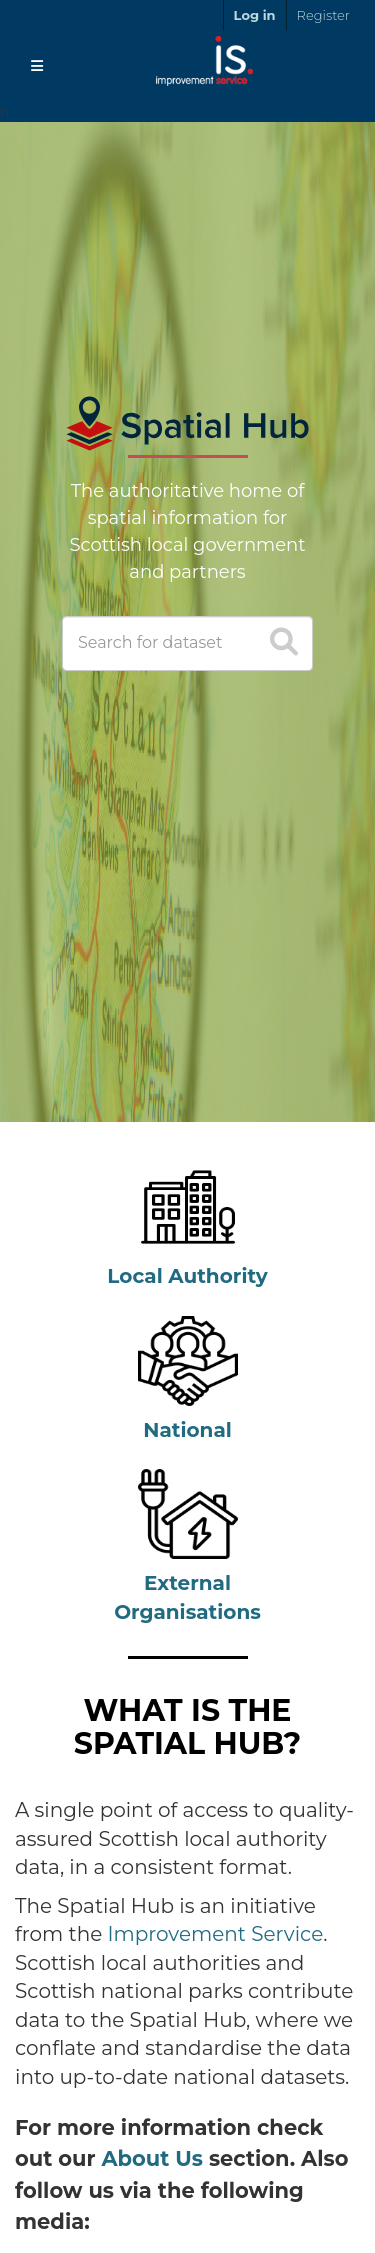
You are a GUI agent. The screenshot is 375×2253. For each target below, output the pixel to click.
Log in (255, 15)
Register (323, 15)
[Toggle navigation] (37, 66)
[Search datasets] (187, 643)
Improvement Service (216, 1934)
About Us (152, 2158)
